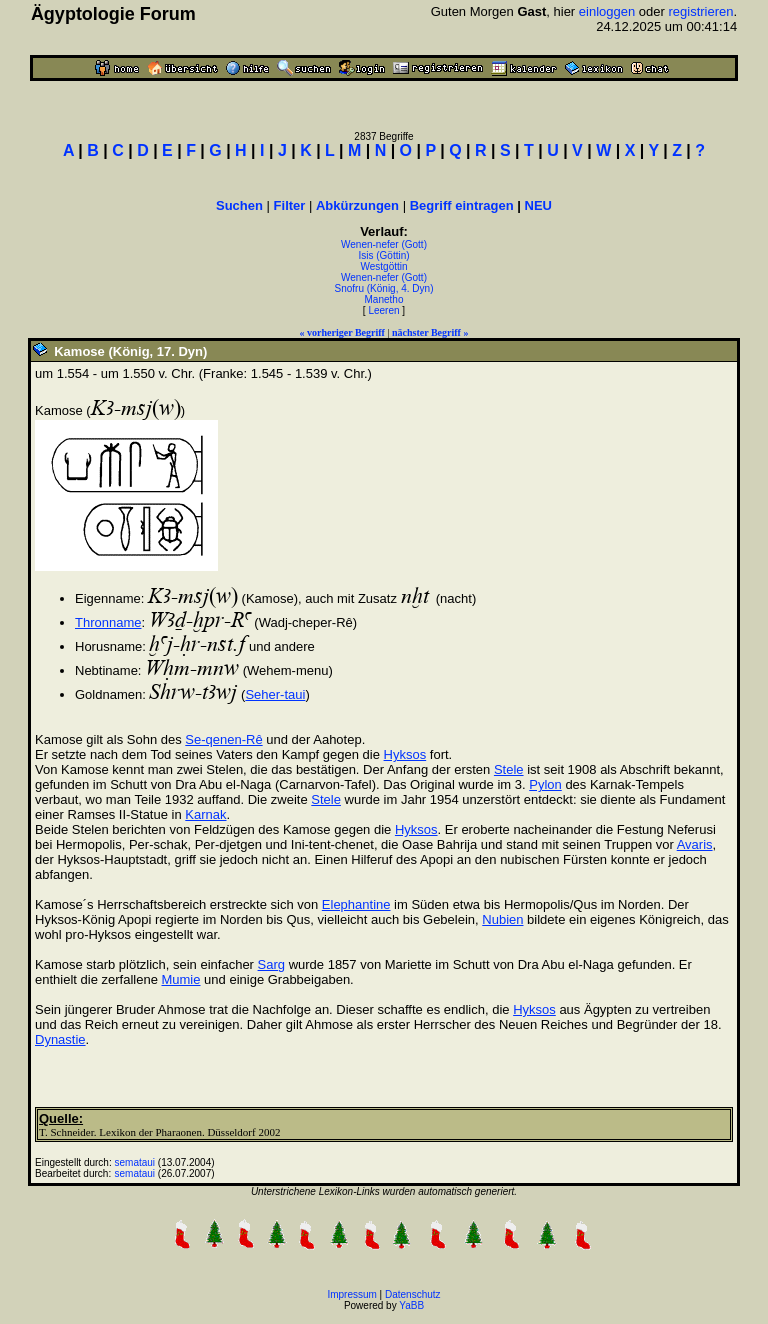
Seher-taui (275, 694)
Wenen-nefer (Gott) (384, 244)
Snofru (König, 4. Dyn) (384, 288)
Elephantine (356, 904)
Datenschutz (413, 1294)
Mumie (180, 979)
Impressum (351, 1294)
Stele (509, 769)
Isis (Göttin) (383, 255)
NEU (538, 205)
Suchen (239, 205)
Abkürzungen (357, 205)
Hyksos (405, 754)
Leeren (383, 310)
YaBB (411, 1305)
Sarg (271, 964)
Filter (290, 205)
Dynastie (60, 1039)
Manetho (384, 299)
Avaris (695, 844)
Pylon (545, 784)
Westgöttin (383, 266)
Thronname (108, 622)
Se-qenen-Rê (223, 739)
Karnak (205, 814)
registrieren (700, 11)
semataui (135, 1162)
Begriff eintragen (462, 205)
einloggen (607, 11)
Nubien (502, 919)
